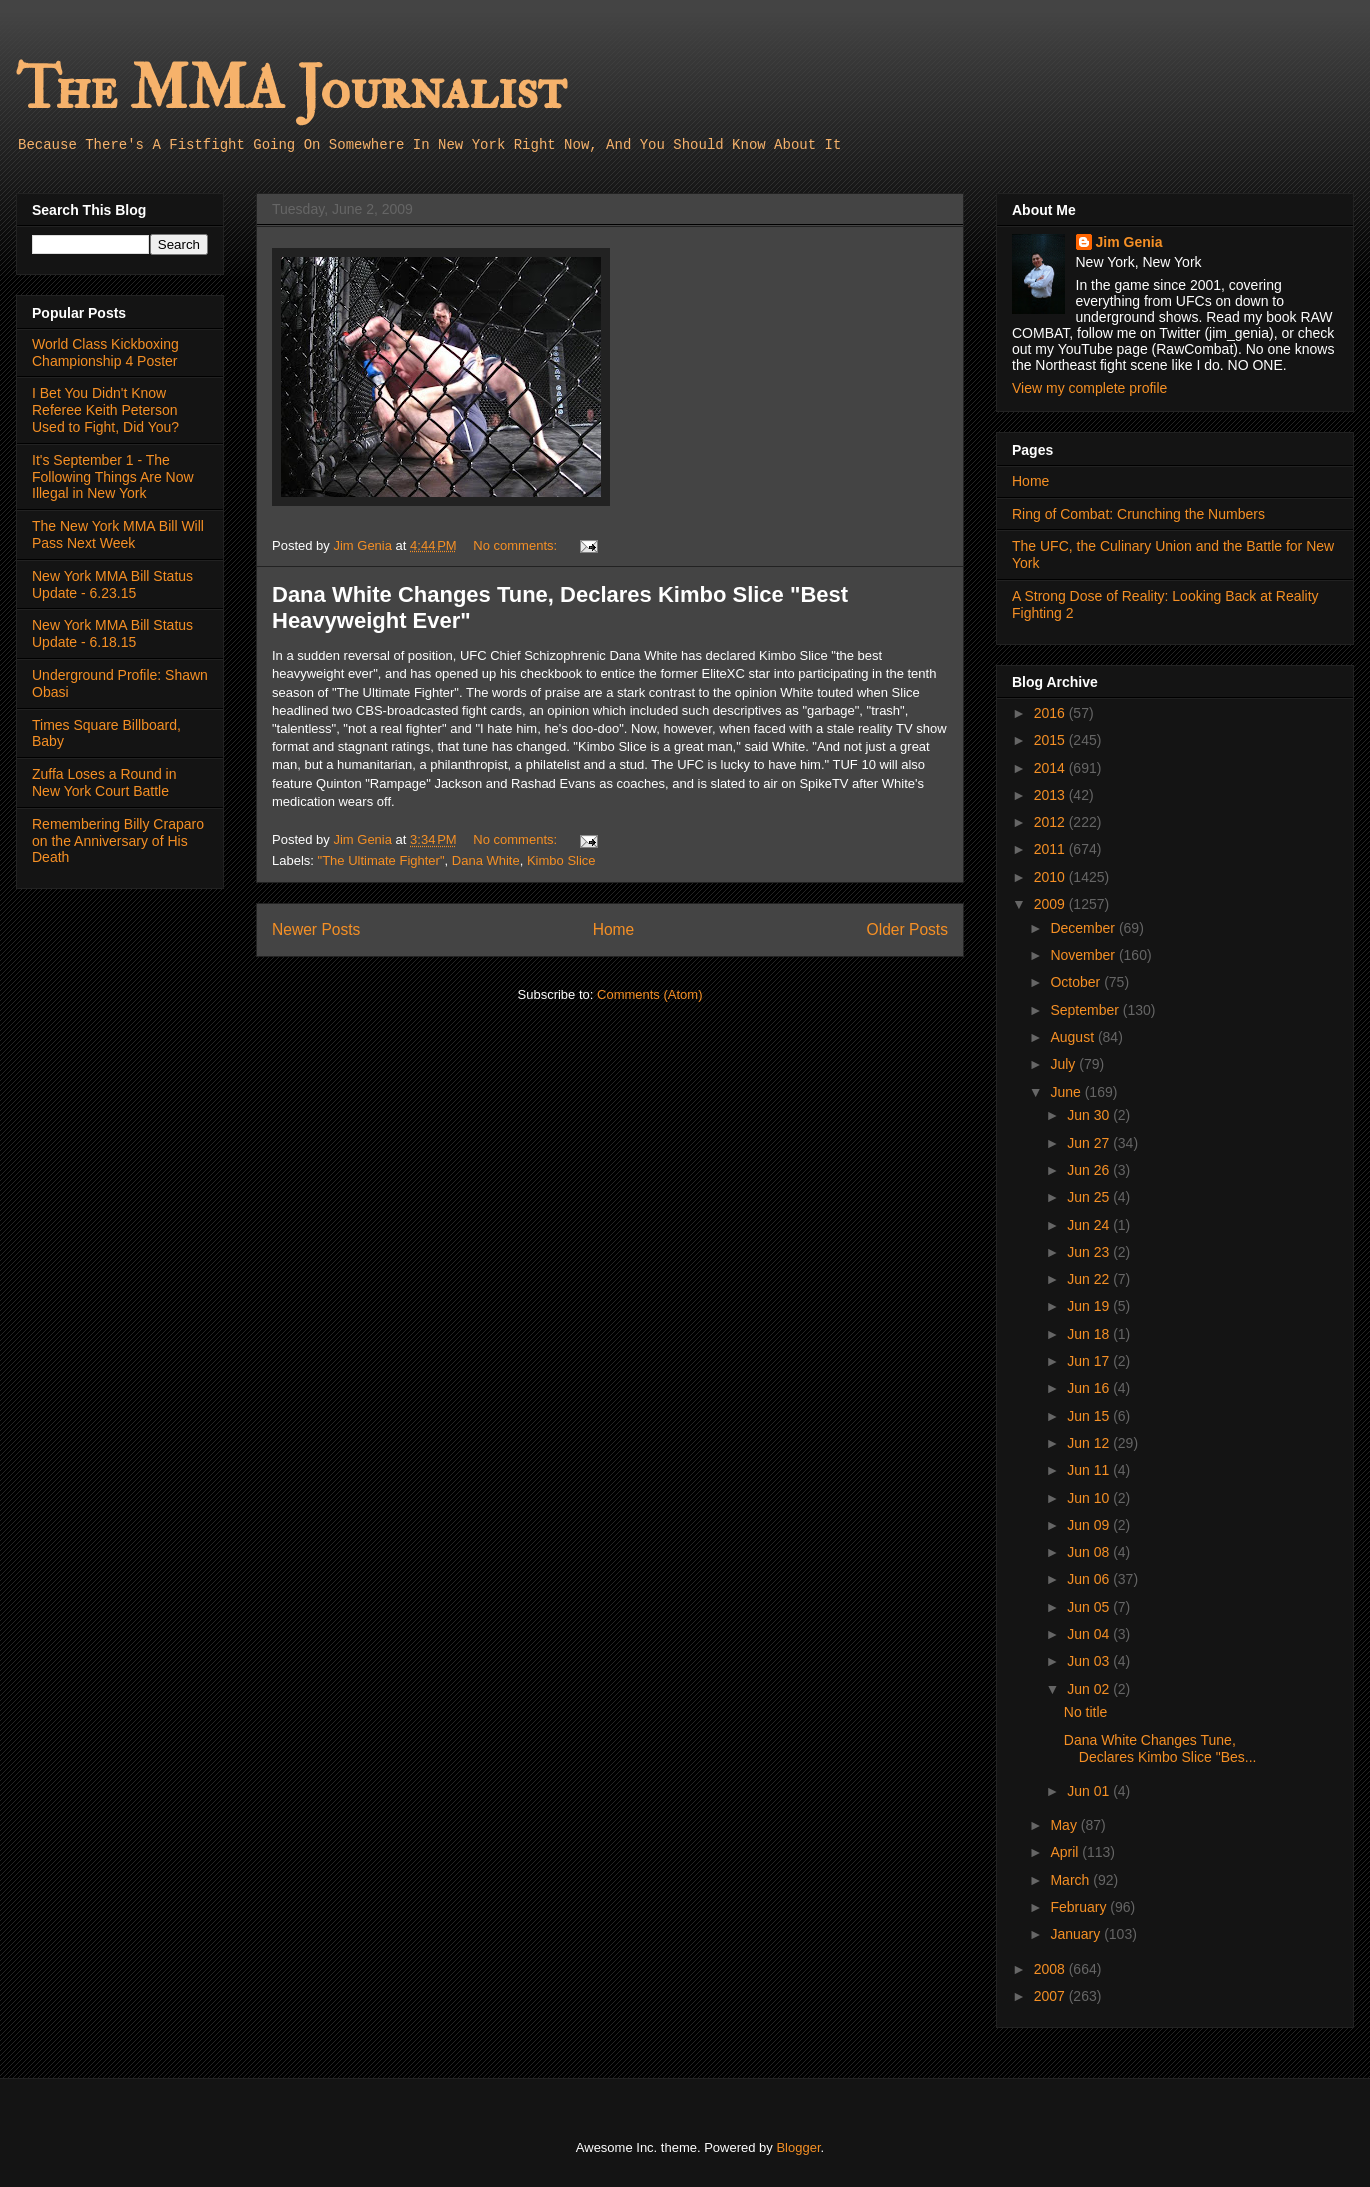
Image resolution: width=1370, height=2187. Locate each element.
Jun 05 (1090, 1607)
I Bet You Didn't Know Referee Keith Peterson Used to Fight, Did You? (105, 410)
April (1066, 1852)
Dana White (486, 860)
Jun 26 (1090, 1170)
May (1065, 1825)
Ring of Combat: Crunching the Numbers (1138, 514)
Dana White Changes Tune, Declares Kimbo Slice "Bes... (1160, 1748)
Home (614, 929)
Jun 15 (1090, 1416)
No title (1086, 1712)
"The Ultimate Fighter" (381, 860)
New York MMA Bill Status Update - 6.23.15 (112, 584)
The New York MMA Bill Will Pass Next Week (118, 534)
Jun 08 (1090, 1552)
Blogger (798, 2147)
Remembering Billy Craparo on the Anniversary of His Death (118, 841)
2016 (1051, 713)
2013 (1051, 795)
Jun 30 (1090, 1115)
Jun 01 (1090, 1791)
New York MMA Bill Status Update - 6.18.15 (112, 633)
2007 (1051, 1996)
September (1086, 1010)
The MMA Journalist (291, 89)
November (1084, 955)
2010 (1051, 877)
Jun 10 (1090, 1498)
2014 (1051, 768)
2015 (1051, 740)
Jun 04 (1090, 1634)
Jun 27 (1090, 1143)
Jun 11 (1090, 1470)
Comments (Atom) (649, 994)
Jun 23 (1090, 1252)
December (1084, 928)
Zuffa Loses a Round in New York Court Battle (104, 782)
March (1071, 1880)
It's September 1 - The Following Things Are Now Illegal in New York (113, 477)
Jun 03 (1090, 1661)
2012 (1051, 822)
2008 (1051, 1969)
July (1064, 1064)
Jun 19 (1090, 1306)
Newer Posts (316, 929)
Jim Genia (1129, 242)
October (1077, 982)
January (1077, 1934)
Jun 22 (1090, 1279)
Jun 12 (1090, 1443)
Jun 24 (1090, 1225)
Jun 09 (1090, 1525)
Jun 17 (1090, 1361)
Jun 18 (1090, 1334)
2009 (1051, 904)
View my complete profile (1089, 388)
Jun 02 (1090, 1689)
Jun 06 (1090, 1579)
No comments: (516, 545)
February (1080, 1907)
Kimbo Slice (561, 860)
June (1067, 1092)
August (1073, 1037)
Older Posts (907, 929)
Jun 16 (1090, 1388)
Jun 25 (1090, 1197)
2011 (1051, 849)
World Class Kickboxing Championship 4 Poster (105, 352)
